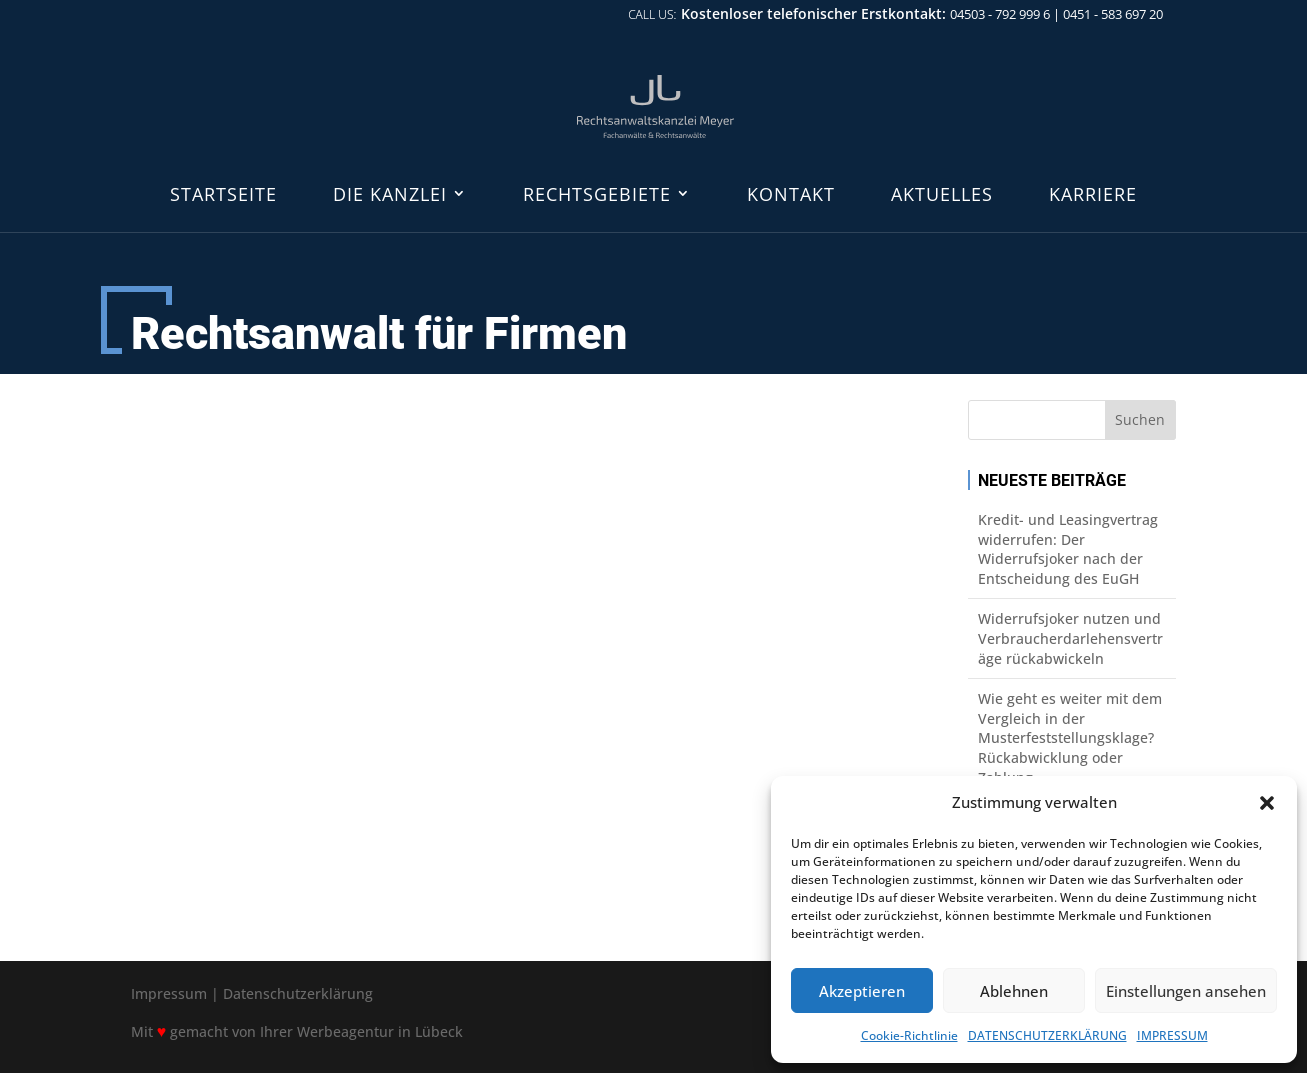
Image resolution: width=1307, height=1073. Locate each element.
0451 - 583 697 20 (1113, 14)
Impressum (169, 993)
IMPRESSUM (1172, 1035)
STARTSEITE (223, 195)
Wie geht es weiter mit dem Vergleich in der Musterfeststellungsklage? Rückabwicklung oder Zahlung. (1070, 737)
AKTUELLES (942, 195)
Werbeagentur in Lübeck (380, 1031)
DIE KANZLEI (390, 195)
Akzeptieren (862, 991)
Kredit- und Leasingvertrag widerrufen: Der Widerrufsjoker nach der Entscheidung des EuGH (1068, 549)
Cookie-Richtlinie (909, 1035)
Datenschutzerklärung (298, 993)
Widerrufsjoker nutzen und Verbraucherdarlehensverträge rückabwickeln (1070, 638)
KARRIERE (1093, 195)
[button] (1267, 803)
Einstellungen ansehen (1186, 991)
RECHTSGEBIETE (597, 195)
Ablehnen (1014, 991)
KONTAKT (791, 195)
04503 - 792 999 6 (1000, 14)
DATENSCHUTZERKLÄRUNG (1047, 1035)
